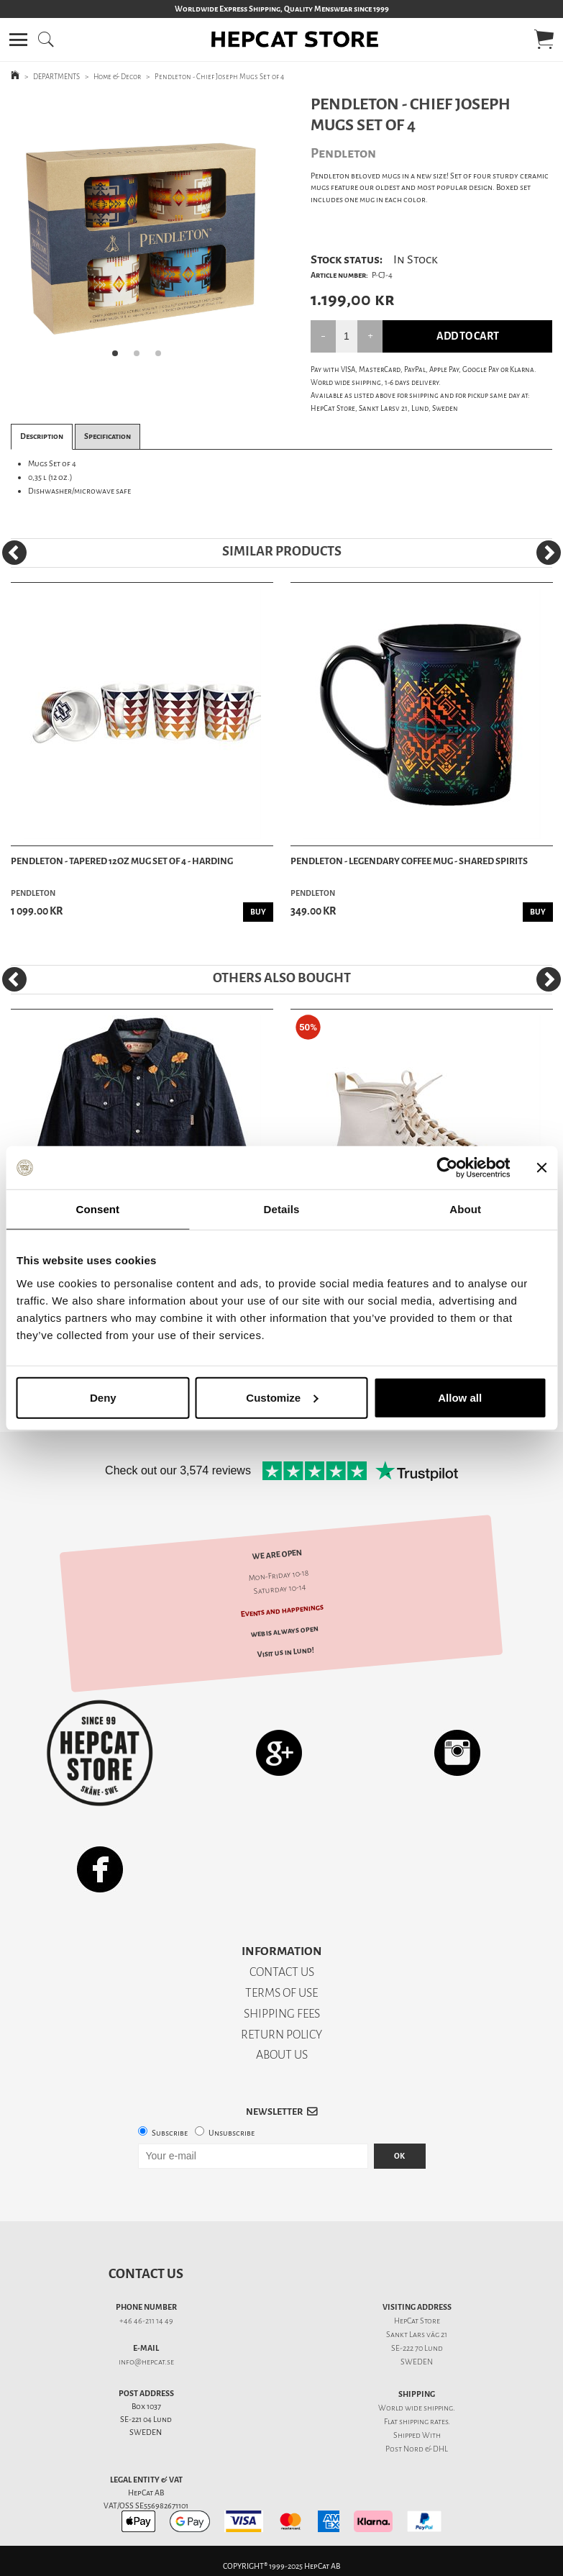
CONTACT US (282, 1971)
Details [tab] (282, 1209)
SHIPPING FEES (282, 2013)
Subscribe (170, 2133)
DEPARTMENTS (56, 76)
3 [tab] (162, 357)
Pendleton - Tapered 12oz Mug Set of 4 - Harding (122, 861)
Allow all (460, 1397)
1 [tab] (119, 357)
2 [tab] (141, 357)
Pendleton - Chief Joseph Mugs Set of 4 (219, 76)
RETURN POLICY (281, 2034)
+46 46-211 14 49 (146, 2321)
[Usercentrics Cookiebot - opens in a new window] (447, 1168)
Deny (103, 1397)
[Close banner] (541, 1168)
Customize (282, 1397)
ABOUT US (282, 2054)
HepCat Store (417, 2321)
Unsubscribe (232, 2133)
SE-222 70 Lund (417, 2348)
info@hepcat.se (146, 2362)
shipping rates (423, 2421)
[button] (18, 39)
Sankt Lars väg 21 (416, 2334)
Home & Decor (117, 76)
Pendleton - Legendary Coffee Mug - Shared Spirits (409, 861)
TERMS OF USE (281, 1992)
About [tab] (465, 1209)
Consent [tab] (97, 1209)
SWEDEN (416, 2362)
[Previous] (14, 552)
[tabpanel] (140, 231)
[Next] (548, 552)
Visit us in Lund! (286, 1653)
